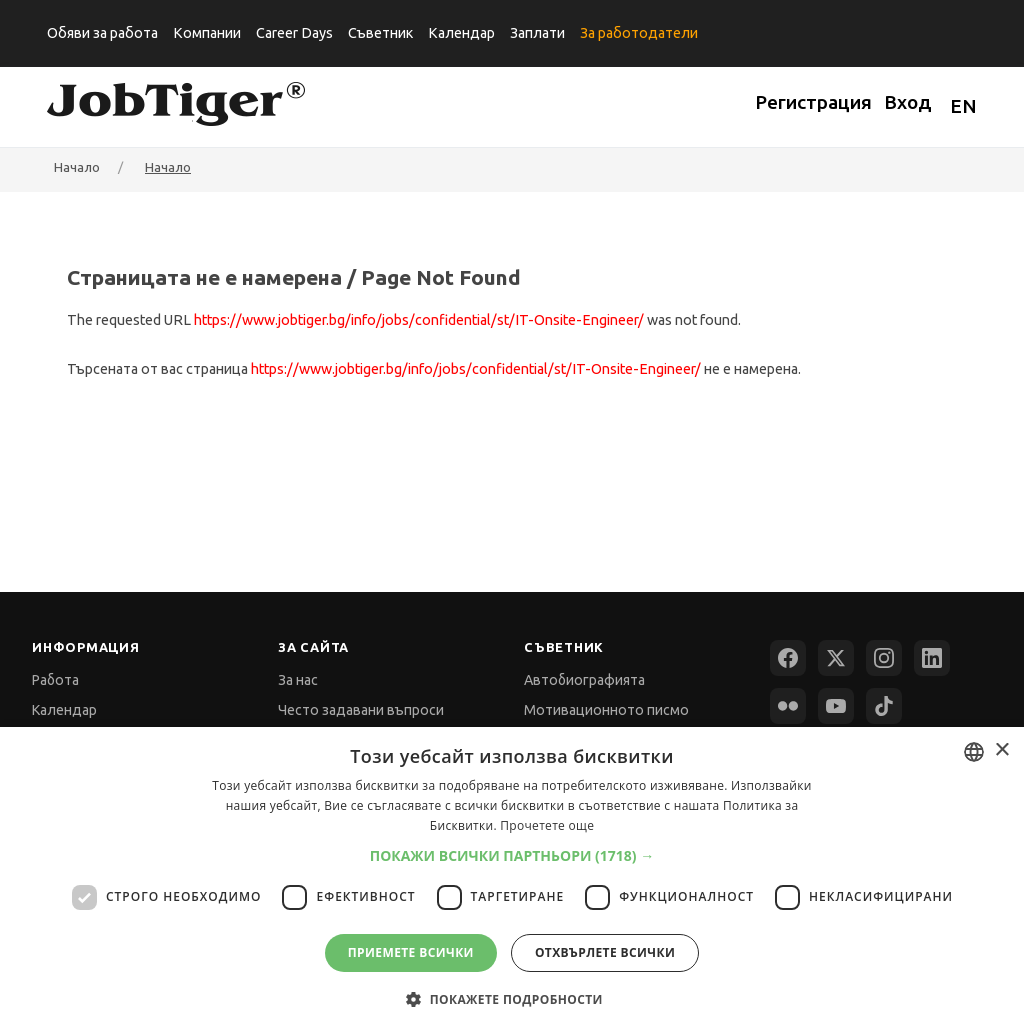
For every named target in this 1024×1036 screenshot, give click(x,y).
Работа (55, 680)
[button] (512, 855)
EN (963, 106)
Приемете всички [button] (411, 952)
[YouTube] (836, 706)
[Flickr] (788, 706)
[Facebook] (788, 658)
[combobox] (974, 752)
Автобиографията (584, 680)
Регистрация (813, 102)
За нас (298, 680)
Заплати (537, 33)
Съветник (380, 33)
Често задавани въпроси (361, 710)
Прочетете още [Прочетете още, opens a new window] (547, 825)
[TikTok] (884, 706)
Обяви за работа (102, 33)
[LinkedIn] (932, 658)
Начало (168, 167)
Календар (461, 33)
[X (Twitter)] (836, 658)
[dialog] (512, 881)
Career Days (294, 33)
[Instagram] (884, 658)
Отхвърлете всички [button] (605, 952)
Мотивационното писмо (606, 710)
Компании (207, 33)
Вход (908, 102)
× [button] (1001, 750)
